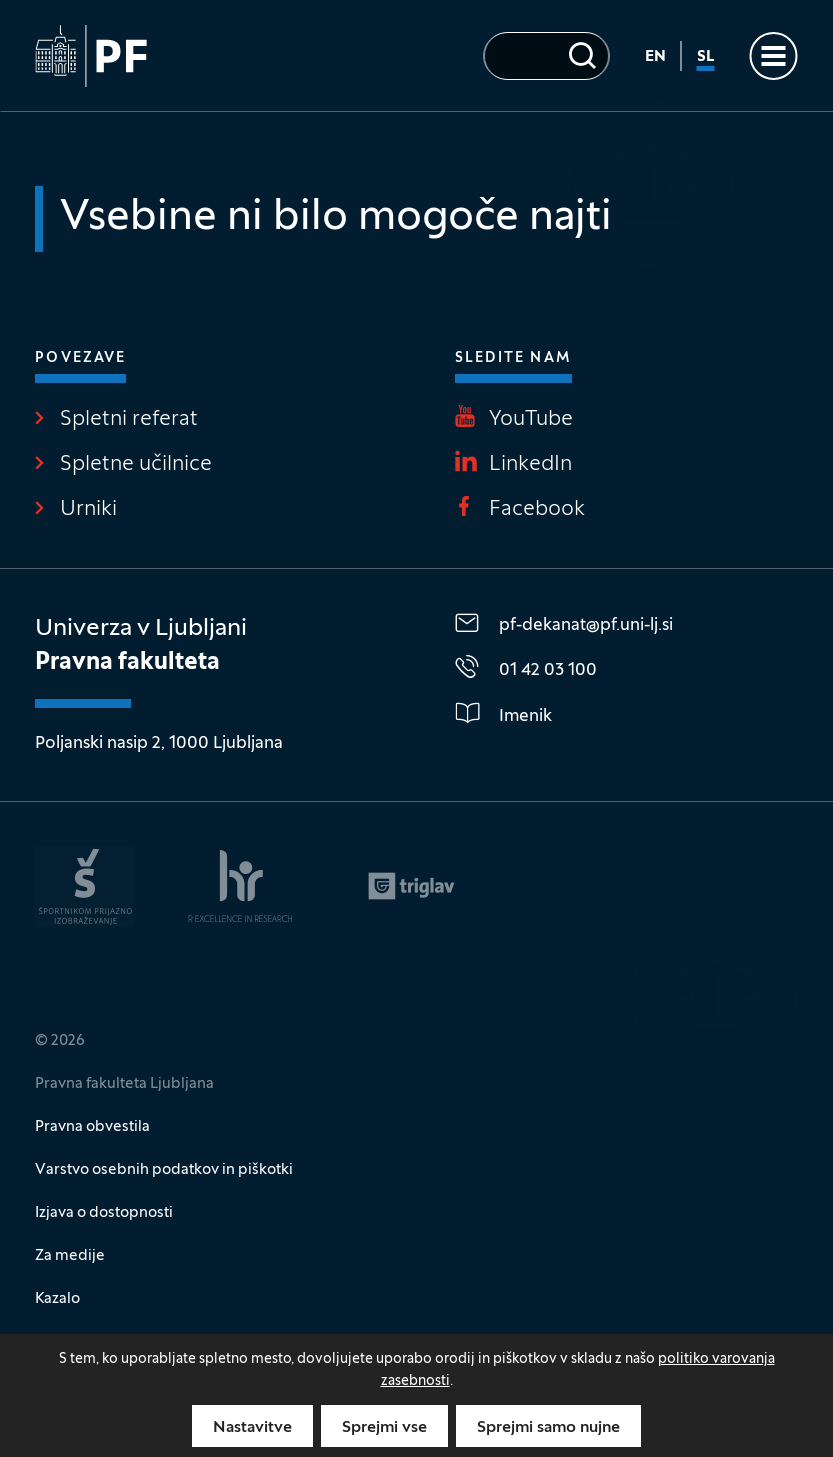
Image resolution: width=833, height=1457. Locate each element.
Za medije (70, 1256)
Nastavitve (252, 1428)
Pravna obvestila (92, 1127)
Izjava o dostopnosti (104, 1213)
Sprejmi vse (384, 1428)
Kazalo (57, 1299)
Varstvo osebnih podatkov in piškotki (164, 1170)
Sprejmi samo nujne (548, 1428)
